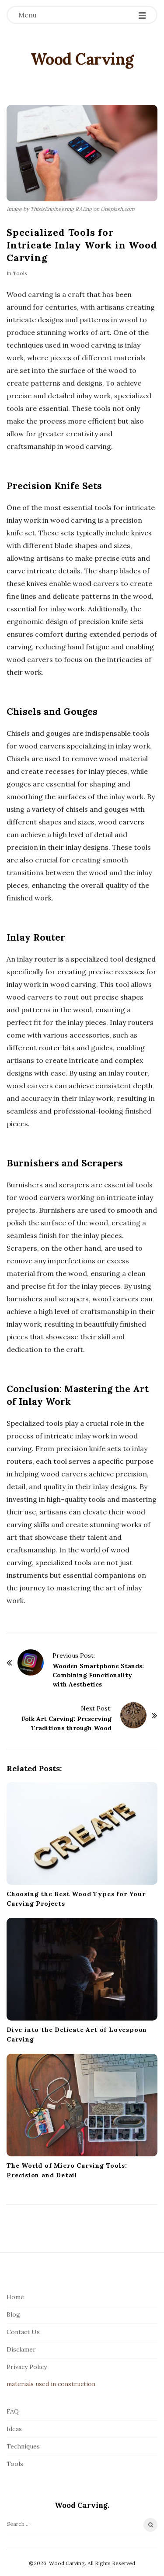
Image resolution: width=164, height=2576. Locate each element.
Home (15, 2297)
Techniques (23, 2446)
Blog (13, 2314)
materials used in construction (51, 2384)
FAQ (13, 2411)
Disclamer (21, 2349)
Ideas (14, 2429)
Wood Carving (82, 59)
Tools (20, 273)
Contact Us (23, 2332)
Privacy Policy (27, 2367)
